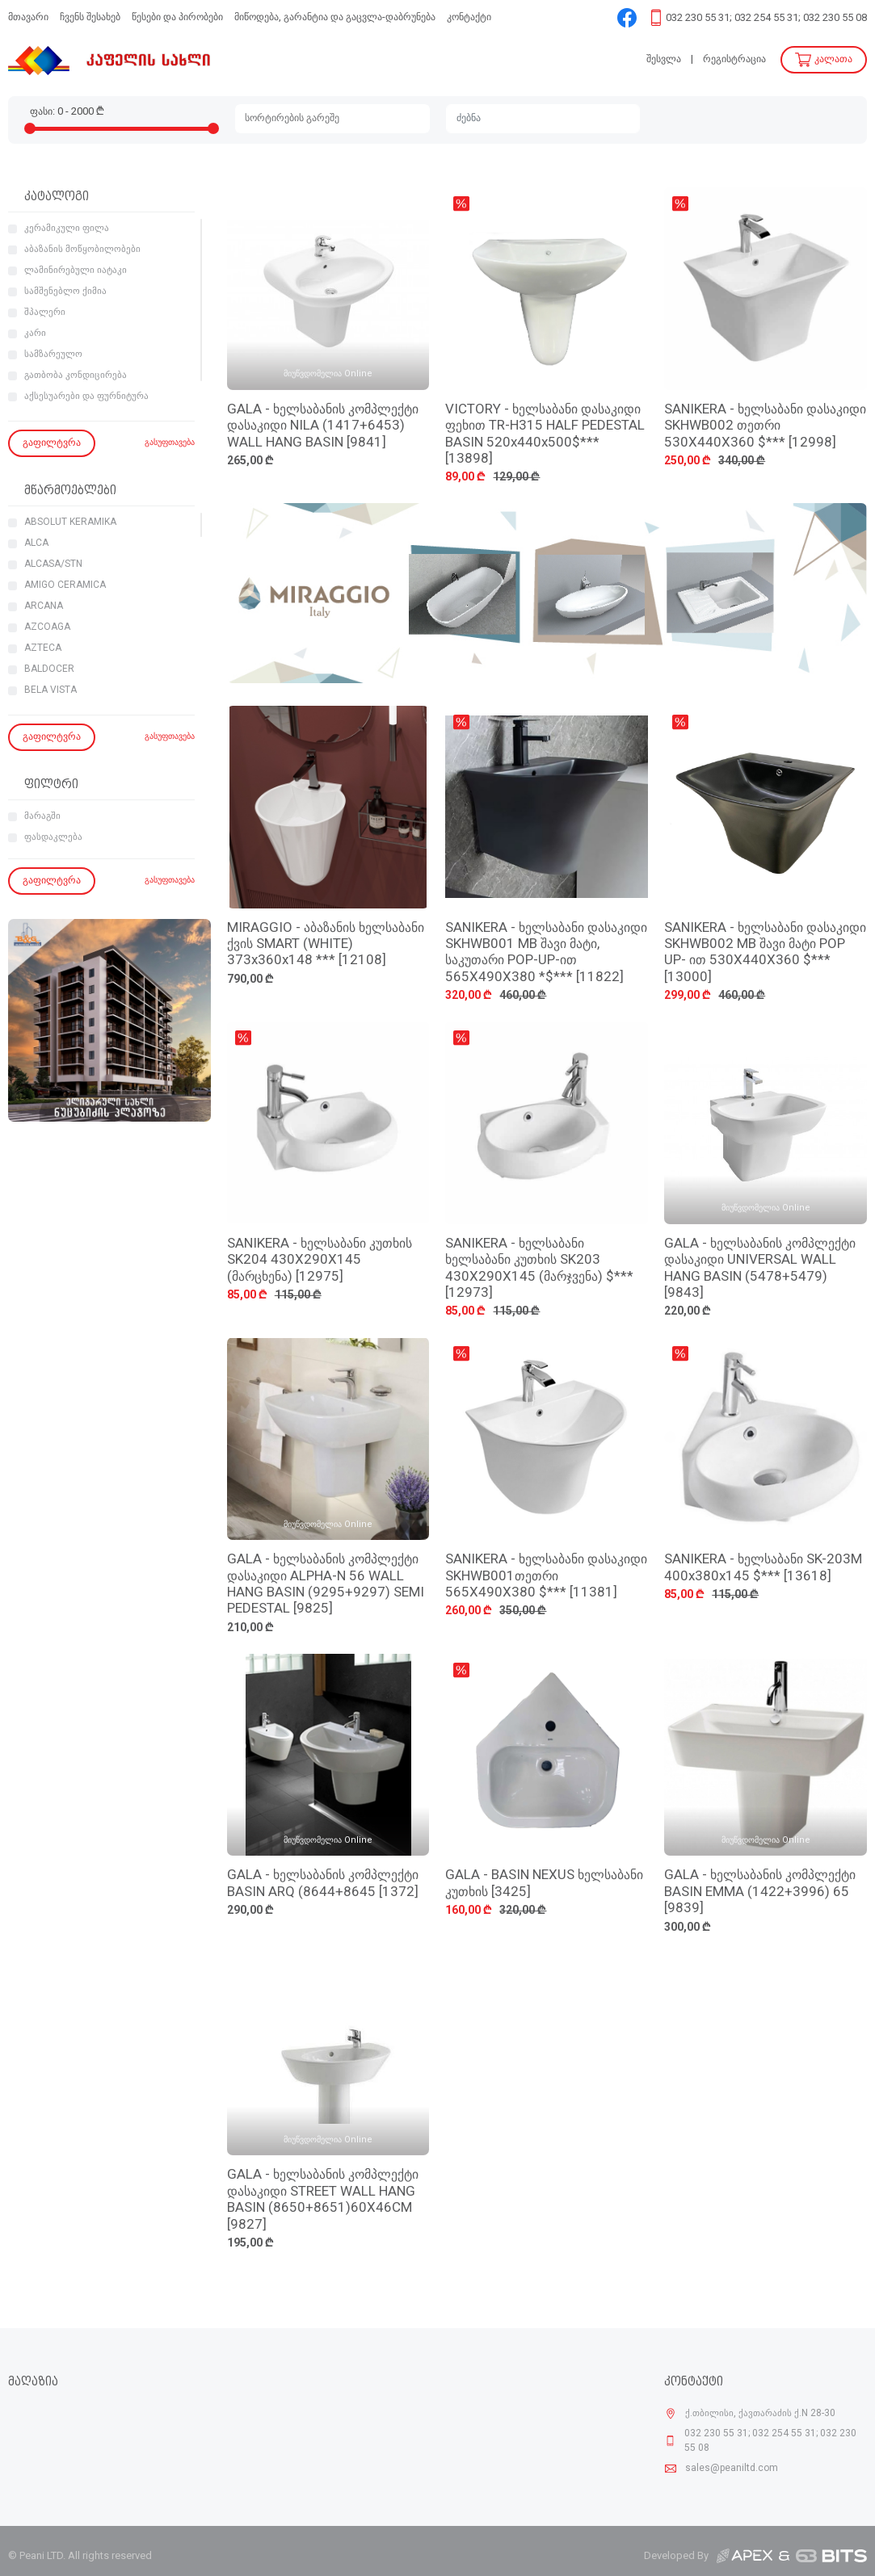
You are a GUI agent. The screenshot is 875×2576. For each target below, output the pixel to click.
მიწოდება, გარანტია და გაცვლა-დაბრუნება (334, 17)
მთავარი (28, 17)
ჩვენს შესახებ (90, 17)
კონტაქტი (469, 17)
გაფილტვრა (52, 443)
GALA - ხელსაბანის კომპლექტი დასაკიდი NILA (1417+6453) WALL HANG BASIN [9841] (323, 426)
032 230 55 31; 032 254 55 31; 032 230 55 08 (766, 18)
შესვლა (663, 59)
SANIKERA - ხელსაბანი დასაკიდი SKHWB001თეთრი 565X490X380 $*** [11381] (546, 1576)
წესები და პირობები (177, 17)
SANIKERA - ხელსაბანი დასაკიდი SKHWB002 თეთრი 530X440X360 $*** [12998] (765, 426)
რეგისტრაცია (734, 59)
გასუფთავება (170, 442)
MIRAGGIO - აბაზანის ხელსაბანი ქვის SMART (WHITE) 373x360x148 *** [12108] (325, 944)
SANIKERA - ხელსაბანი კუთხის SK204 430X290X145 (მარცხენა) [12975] (319, 1260)
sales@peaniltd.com (731, 2468)
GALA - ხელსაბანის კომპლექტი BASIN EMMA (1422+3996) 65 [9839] (760, 1892)
